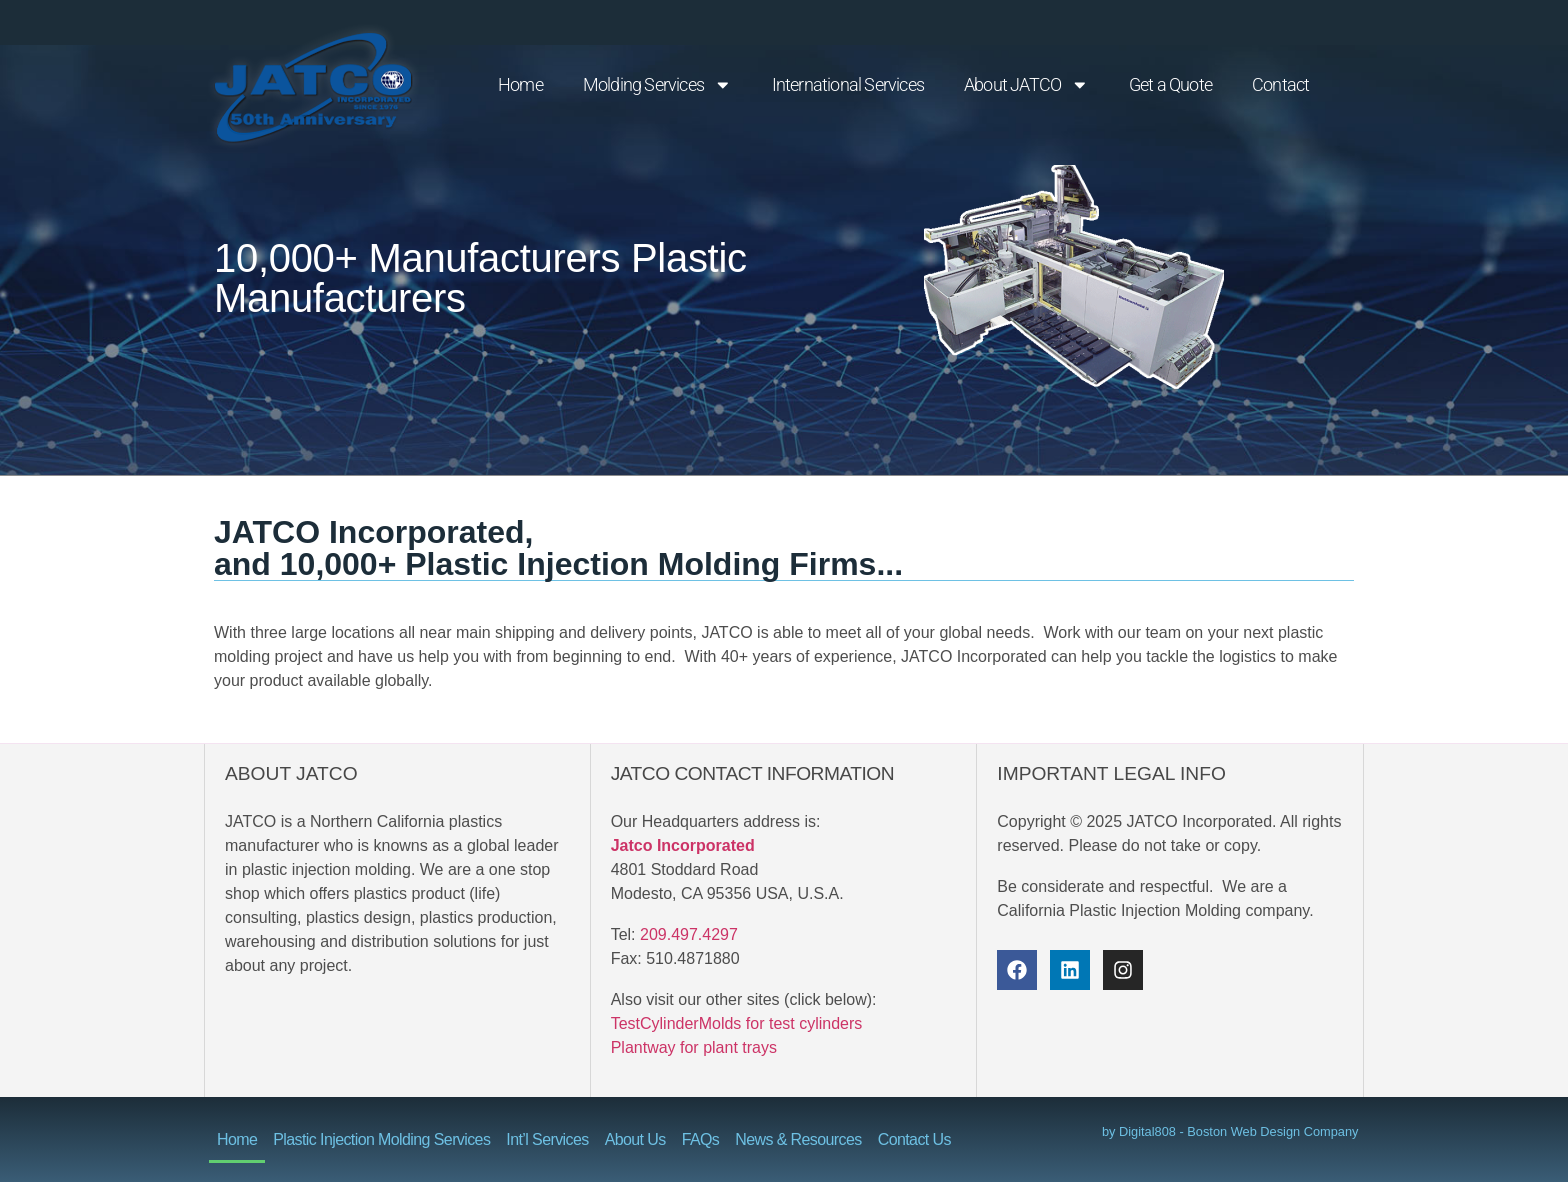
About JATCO (1026, 85)
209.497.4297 (689, 934)
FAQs (701, 1139)
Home (520, 85)
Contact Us (914, 1139)
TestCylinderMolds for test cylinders (737, 1023)
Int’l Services (547, 1139)
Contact (1280, 85)
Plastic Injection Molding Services (381, 1139)
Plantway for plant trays (694, 1047)
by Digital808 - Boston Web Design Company (1230, 1131)
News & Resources (798, 1139)
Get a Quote (1170, 85)
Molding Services (657, 85)
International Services (848, 85)
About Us (635, 1139)
